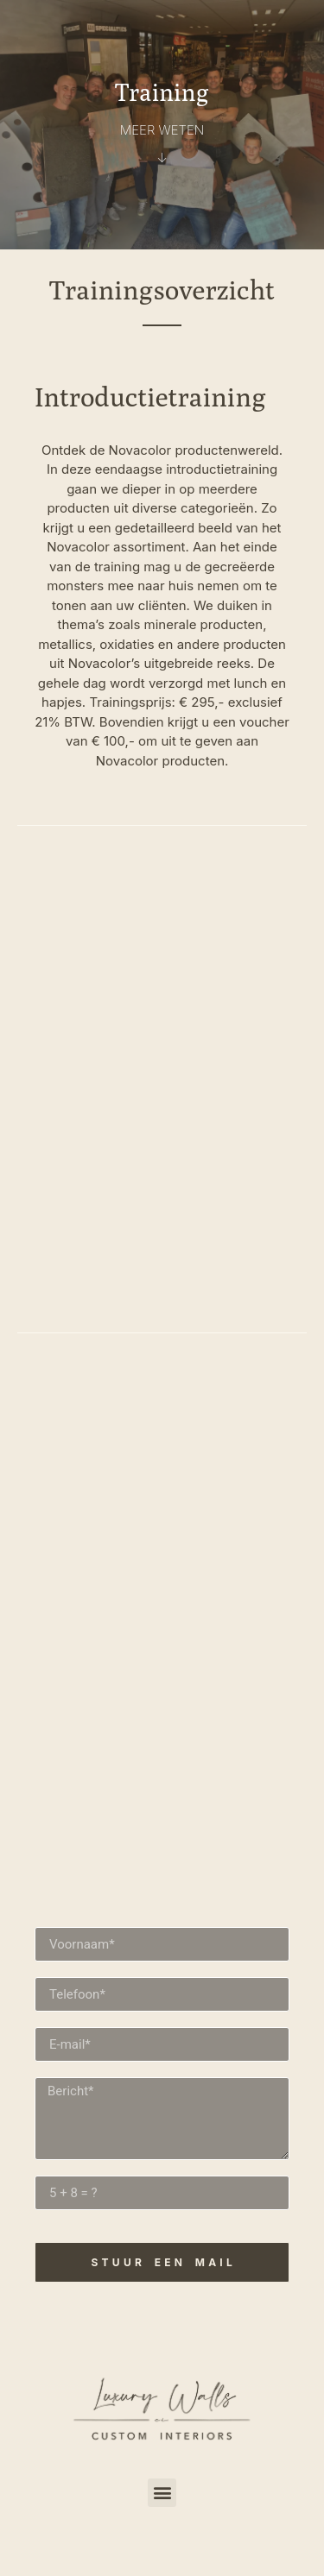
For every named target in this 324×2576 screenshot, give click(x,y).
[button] (162, 2492)
